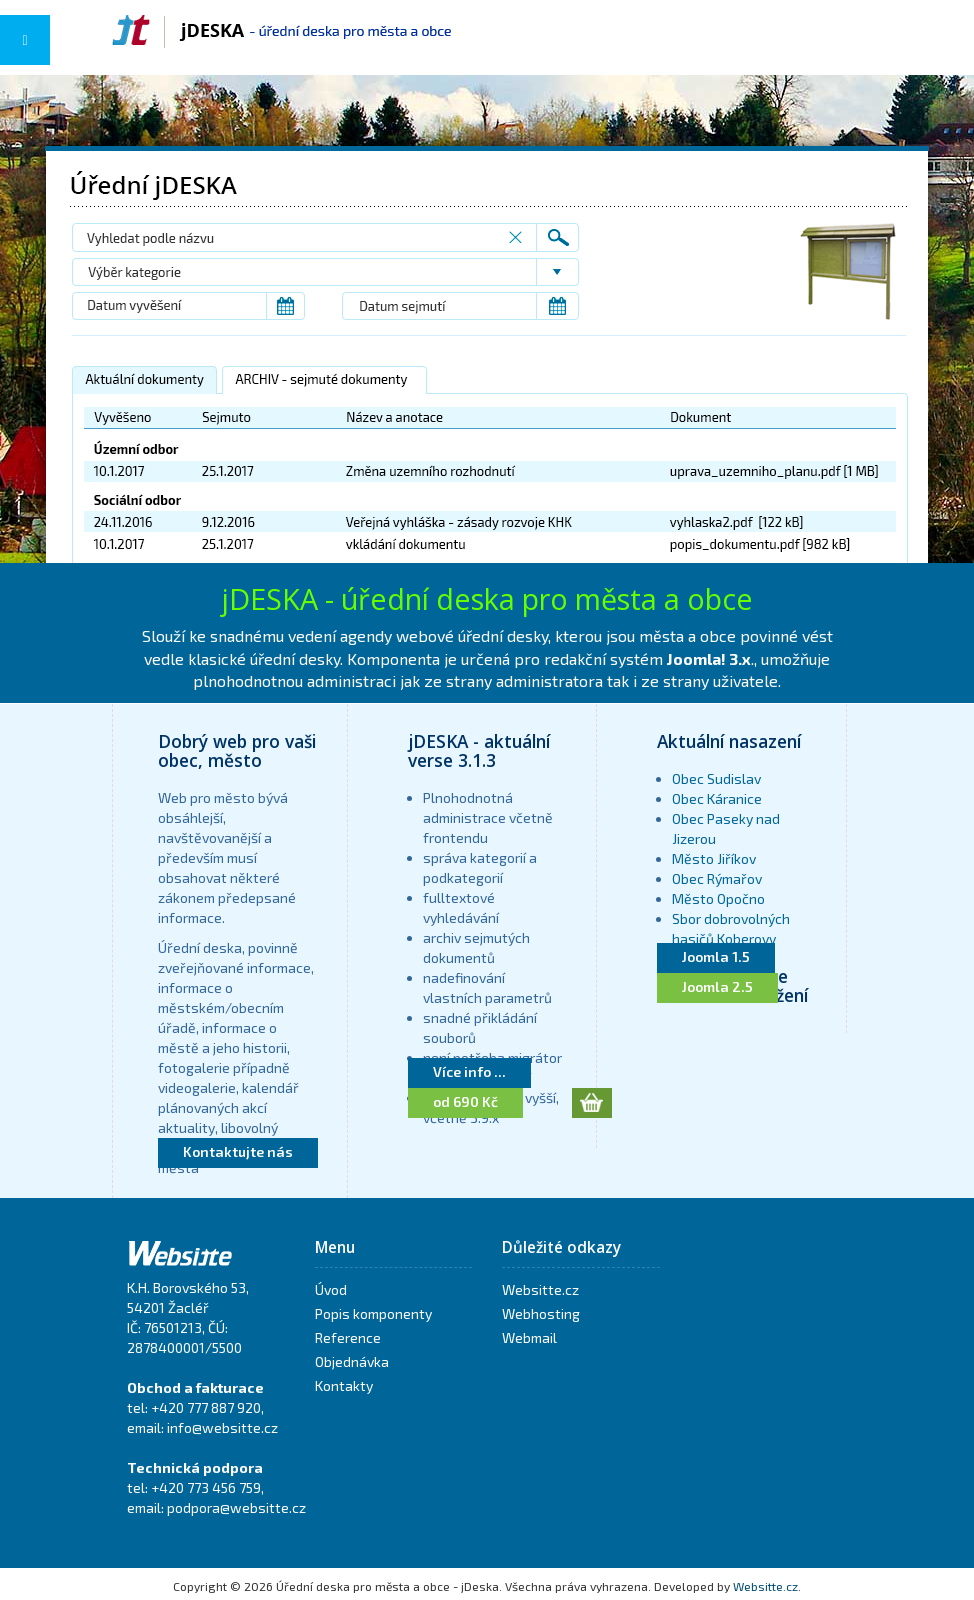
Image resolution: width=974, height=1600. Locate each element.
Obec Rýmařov (717, 878)
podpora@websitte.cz (236, 1507)
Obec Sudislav (716, 778)
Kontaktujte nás (238, 1151)
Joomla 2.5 (717, 986)
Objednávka (352, 1361)
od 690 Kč (465, 1101)
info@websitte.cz (222, 1427)
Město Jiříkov (714, 858)
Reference (348, 1337)
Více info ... (469, 1071)
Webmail (529, 1337)
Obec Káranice (717, 798)
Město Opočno (718, 898)
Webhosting (541, 1313)
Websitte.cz (540, 1289)
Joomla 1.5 (716, 956)
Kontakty (344, 1385)
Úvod (331, 1289)
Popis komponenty (373, 1313)
